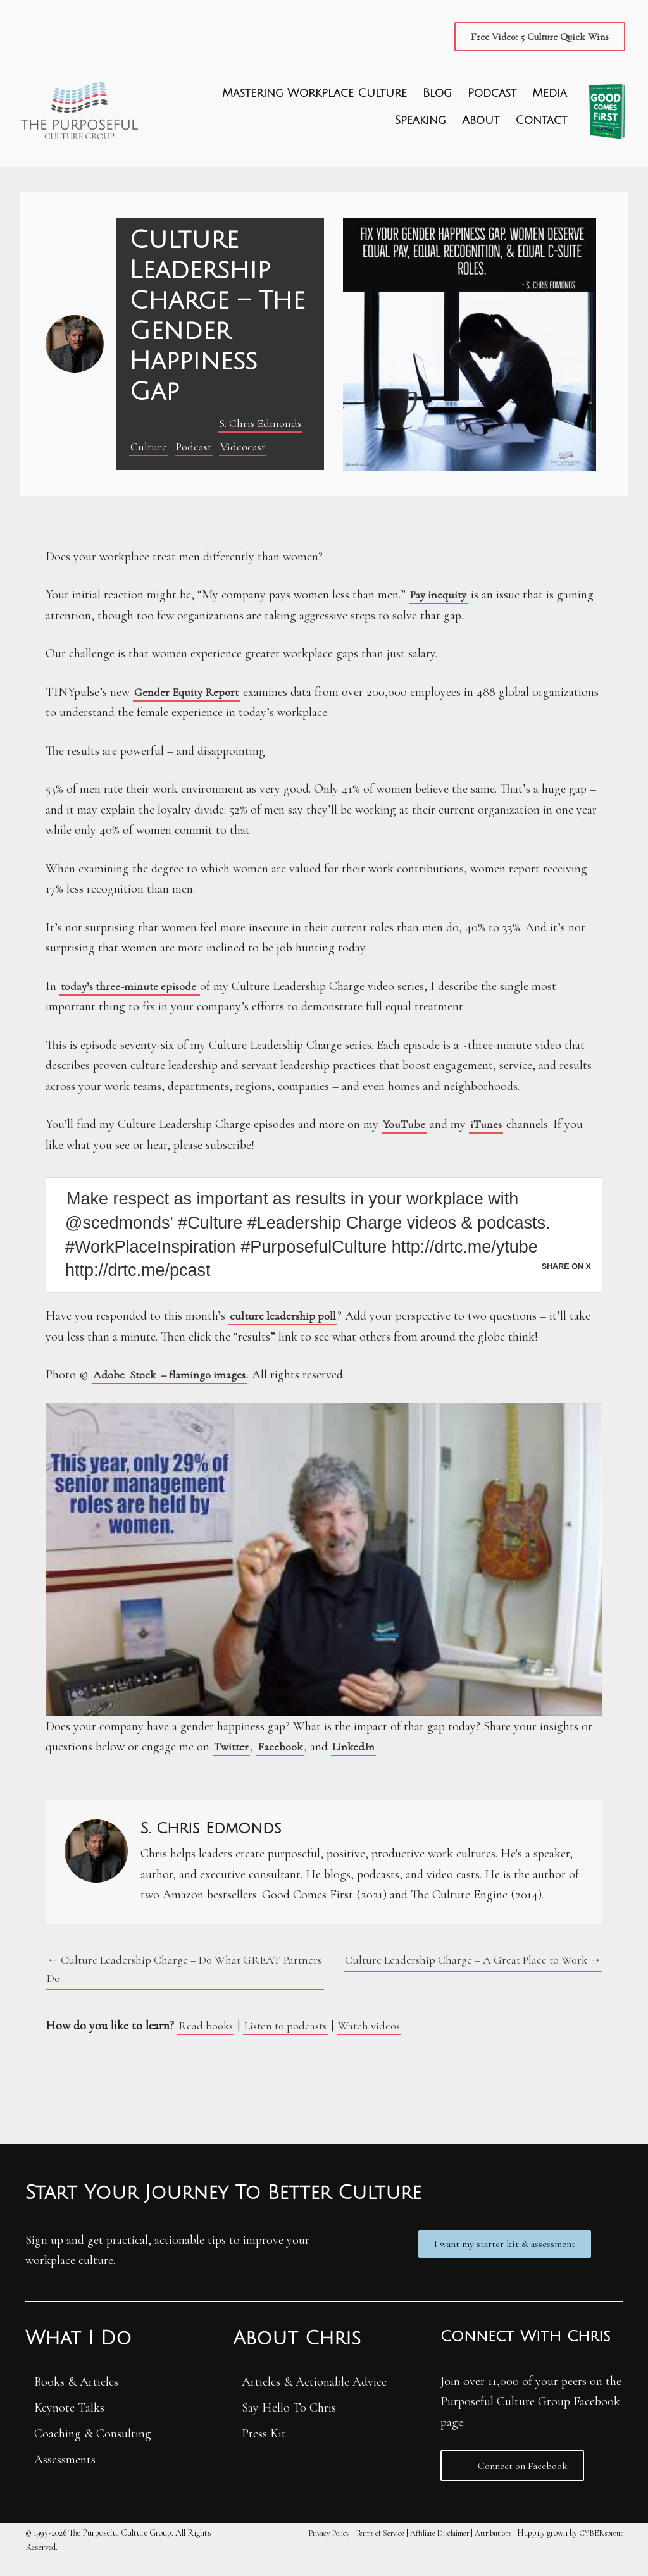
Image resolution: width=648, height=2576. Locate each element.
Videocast (248, 449)
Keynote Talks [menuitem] (69, 2425)
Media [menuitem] (548, 96)
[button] (537, 36)
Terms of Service (352, 2550)
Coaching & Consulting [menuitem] (92, 2451)
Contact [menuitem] (540, 124)
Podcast (196, 449)
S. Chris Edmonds (262, 426)
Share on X (563, 1278)
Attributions (481, 2550)
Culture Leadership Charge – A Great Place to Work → (463, 1975)
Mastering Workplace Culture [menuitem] (313, 96)
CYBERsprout (597, 2550)
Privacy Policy (294, 2550)
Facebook (282, 1760)
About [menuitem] (479, 124)
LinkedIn (358, 1760)
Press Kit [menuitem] (264, 2451)
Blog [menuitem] (436, 96)
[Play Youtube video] (324, 1573)
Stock (146, 1388)
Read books (207, 2044)
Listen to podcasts (293, 2044)
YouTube (405, 1127)
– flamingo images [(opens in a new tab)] (209, 1388)
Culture (149, 449)
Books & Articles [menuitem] (76, 2399)
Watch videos (382, 2044)
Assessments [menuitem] (65, 2477)
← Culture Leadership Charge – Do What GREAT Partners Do (173, 1985)
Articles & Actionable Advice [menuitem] (314, 2399)
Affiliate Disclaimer (420, 2550)
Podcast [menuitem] (490, 96)
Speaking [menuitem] (419, 124)
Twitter (232, 1760)
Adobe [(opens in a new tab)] (111, 1388)
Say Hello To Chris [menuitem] (289, 2425)
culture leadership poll (284, 1329)
